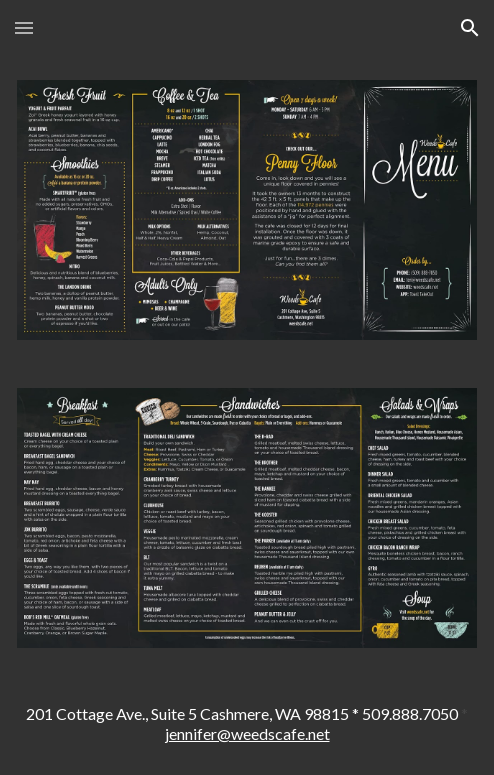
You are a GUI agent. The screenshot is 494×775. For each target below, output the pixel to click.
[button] (24, 27)
